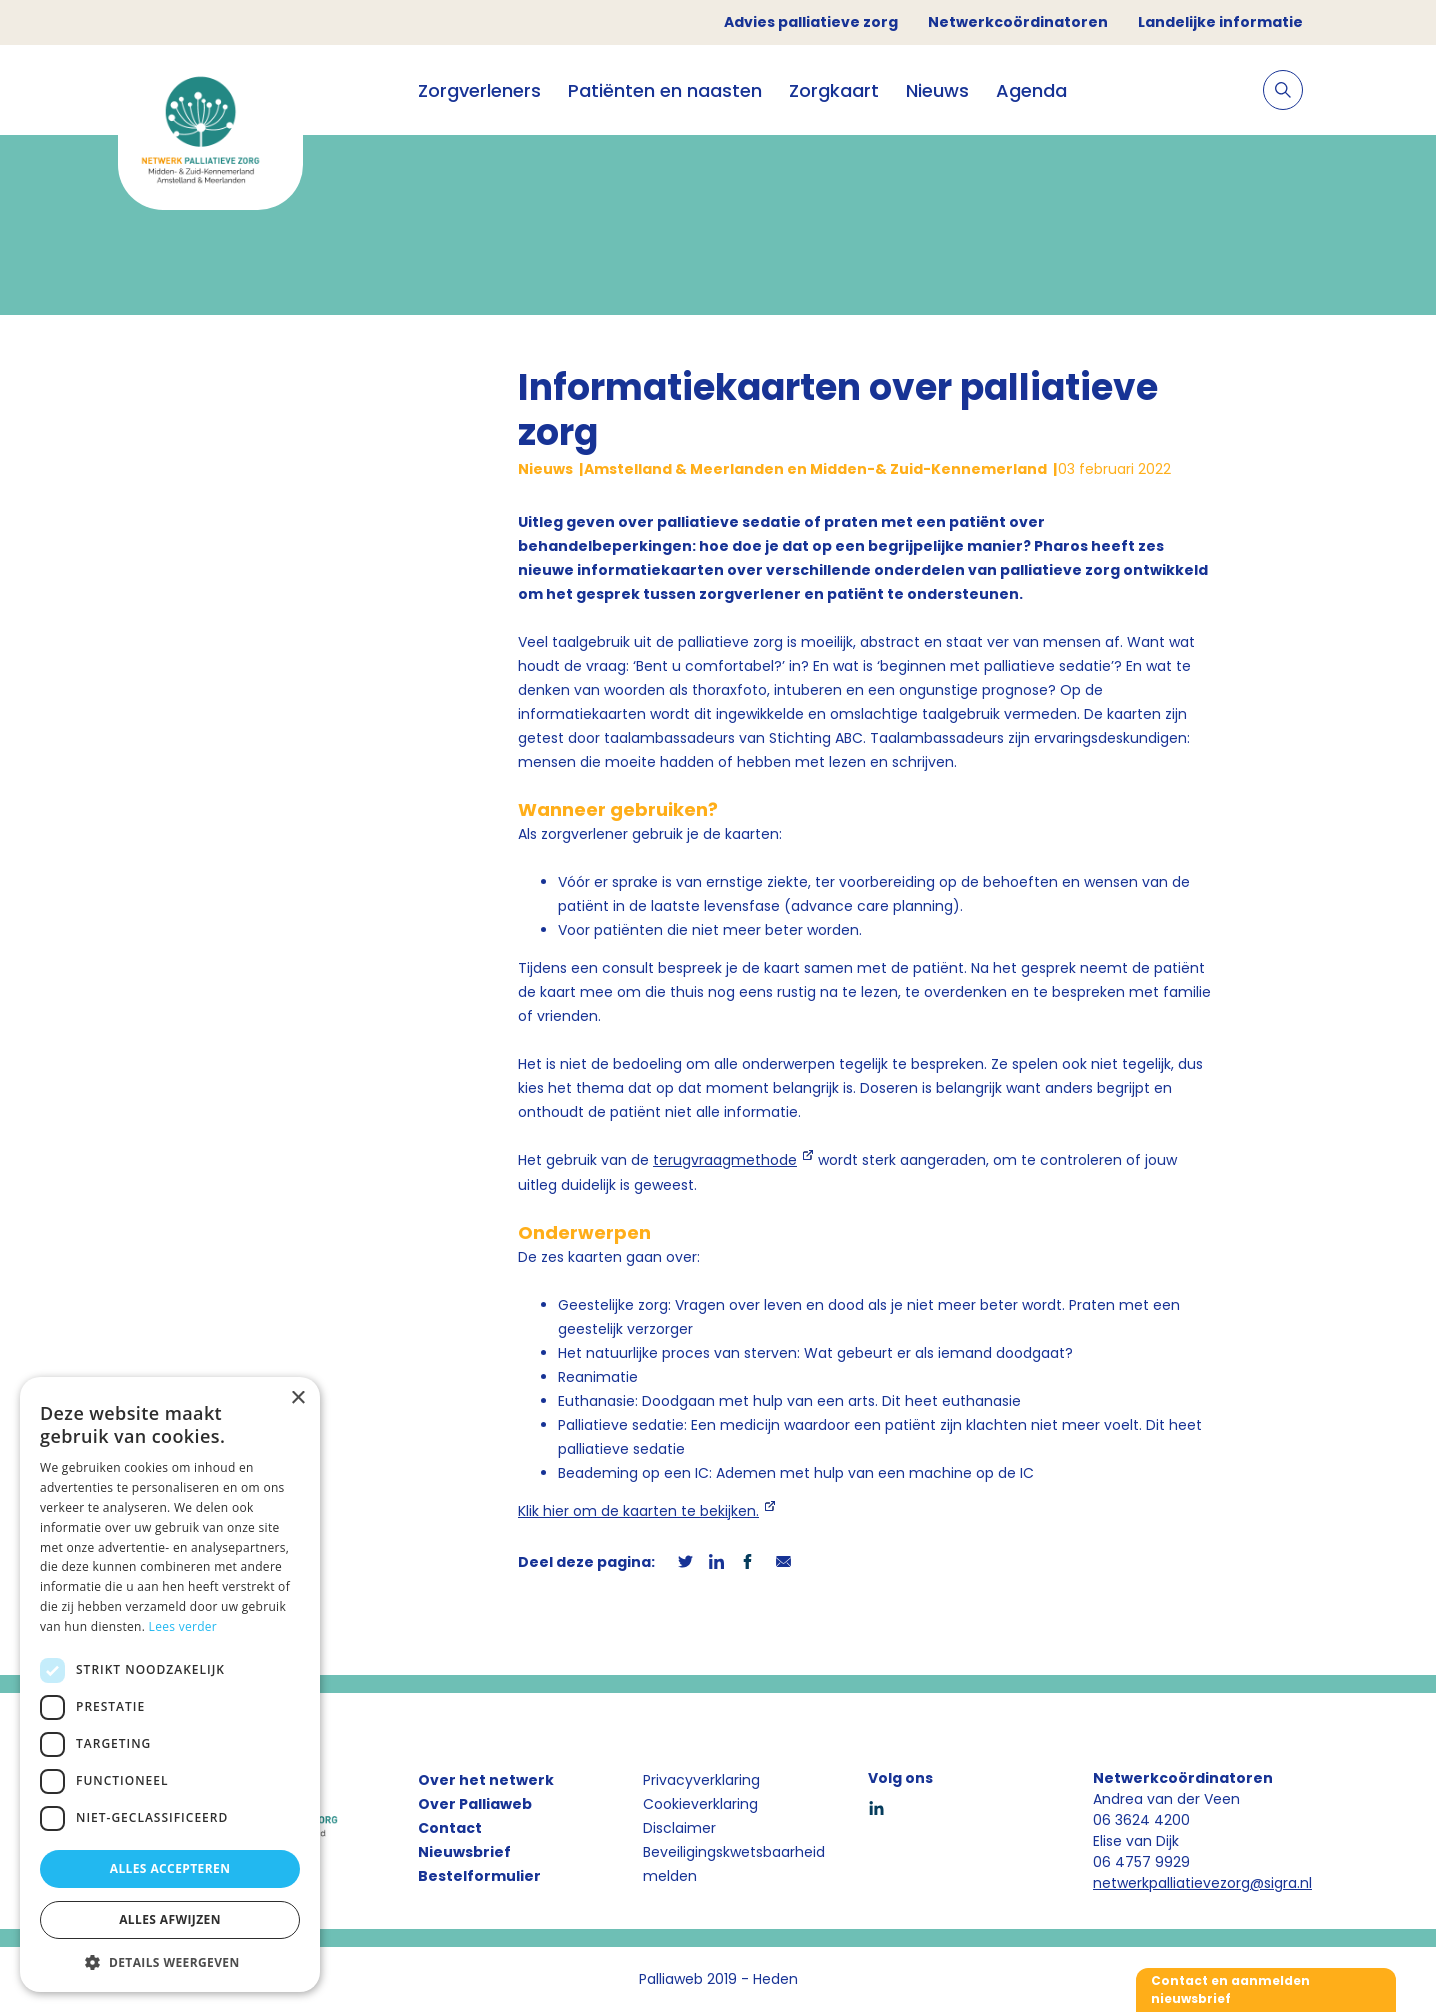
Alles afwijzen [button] (170, 1919)
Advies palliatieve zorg (811, 22)
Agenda (1031, 90)
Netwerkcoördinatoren (1018, 22)
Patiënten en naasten (665, 90)
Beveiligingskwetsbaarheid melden (734, 1864)
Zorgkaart (834, 90)
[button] (170, 1962)
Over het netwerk (486, 1780)
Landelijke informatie (1220, 22)
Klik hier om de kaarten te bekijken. (638, 1511)
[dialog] (170, 1684)
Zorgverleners (479, 90)
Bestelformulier (479, 1876)
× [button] (297, 1398)
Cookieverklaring (700, 1804)
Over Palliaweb (475, 1804)
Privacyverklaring (701, 1780)
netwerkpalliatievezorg (1171, 1883)
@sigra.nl (1281, 1883)
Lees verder (183, 1626)
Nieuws (937, 90)
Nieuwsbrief (464, 1852)
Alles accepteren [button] (170, 1868)
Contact (450, 1828)
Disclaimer (679, 1828)
